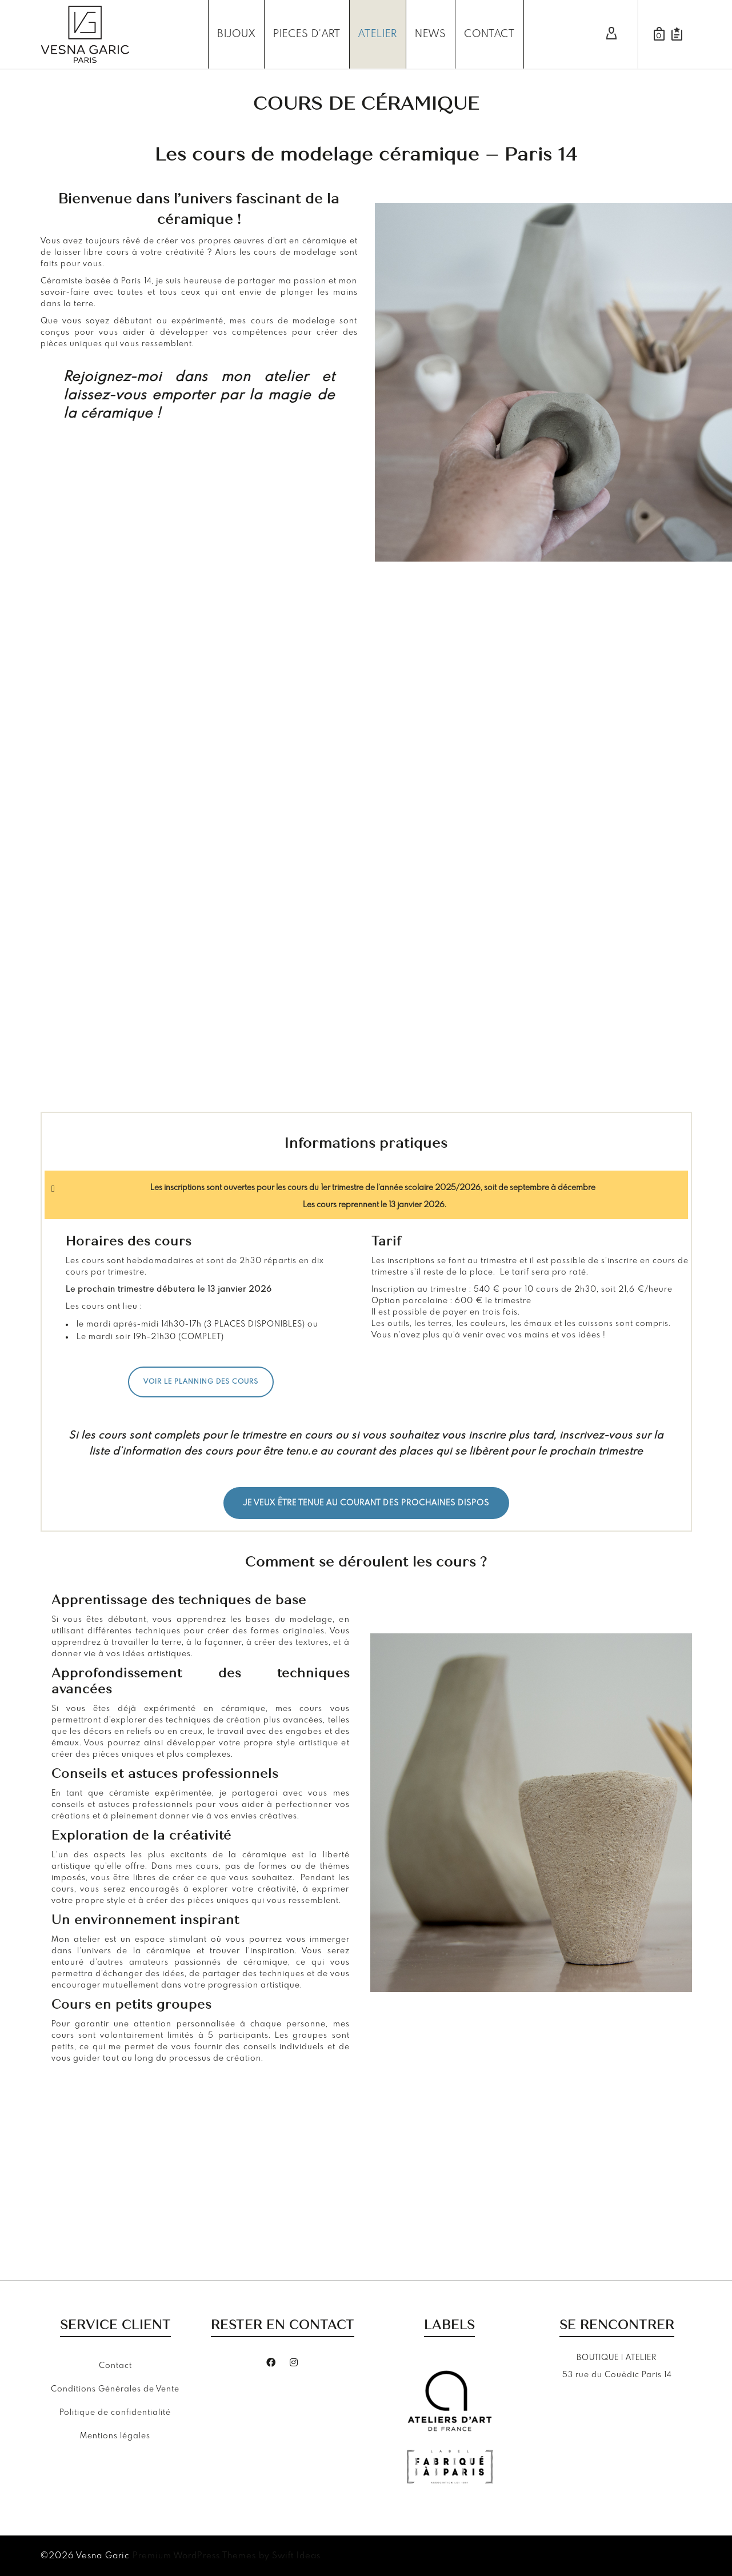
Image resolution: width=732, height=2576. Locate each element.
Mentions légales (115, 2436)
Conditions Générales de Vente (115, 2389)
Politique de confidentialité (115, 2413)
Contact (115, 2366)
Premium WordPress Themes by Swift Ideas (227, 2556)
